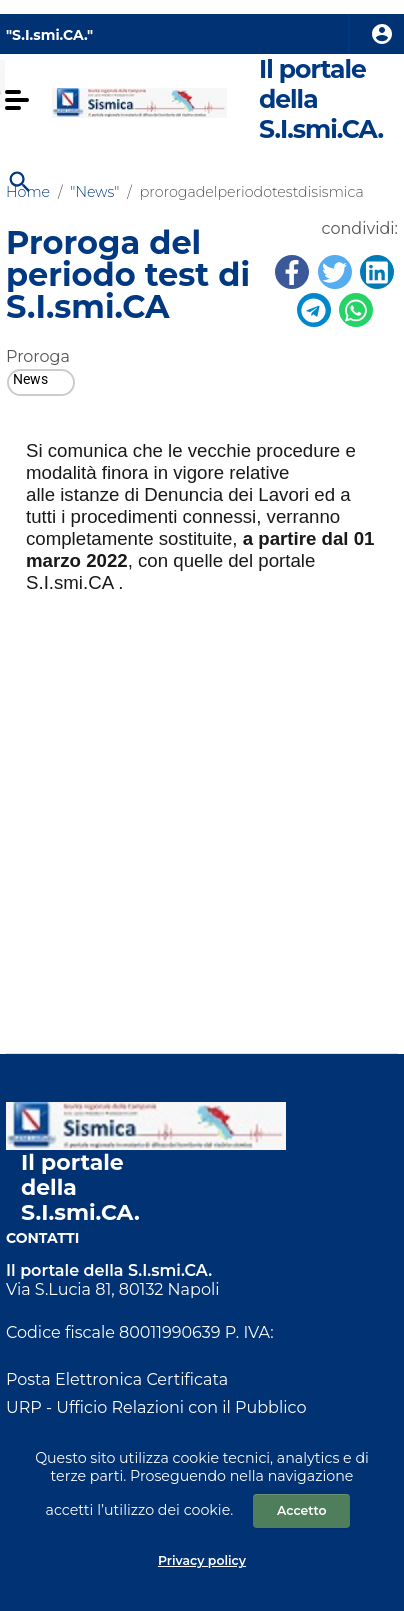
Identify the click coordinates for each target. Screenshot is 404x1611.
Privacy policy (202, 1560)
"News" (94, 192)
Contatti (42, 1238)
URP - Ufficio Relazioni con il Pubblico (156, 1407)
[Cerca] (18, 180)
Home (28, 192)
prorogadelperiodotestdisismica (252, 192)
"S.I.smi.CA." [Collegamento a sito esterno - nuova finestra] (49, 35)
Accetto (301, 1510)
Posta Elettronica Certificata (117, 1379)
